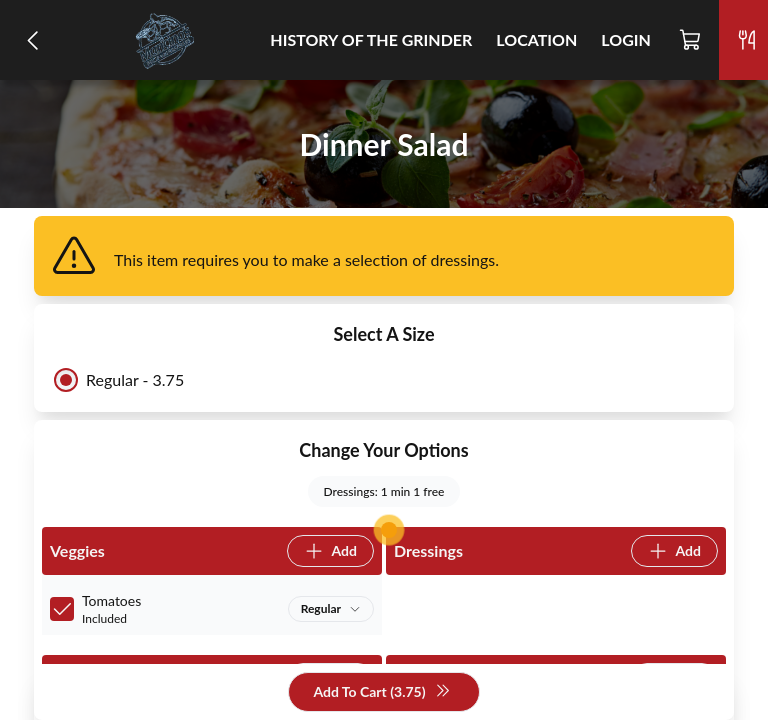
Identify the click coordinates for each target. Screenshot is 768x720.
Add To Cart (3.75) (381, 692)
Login (626, 39)
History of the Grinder (371, 39)
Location (536, 39)
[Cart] (691, 40)
